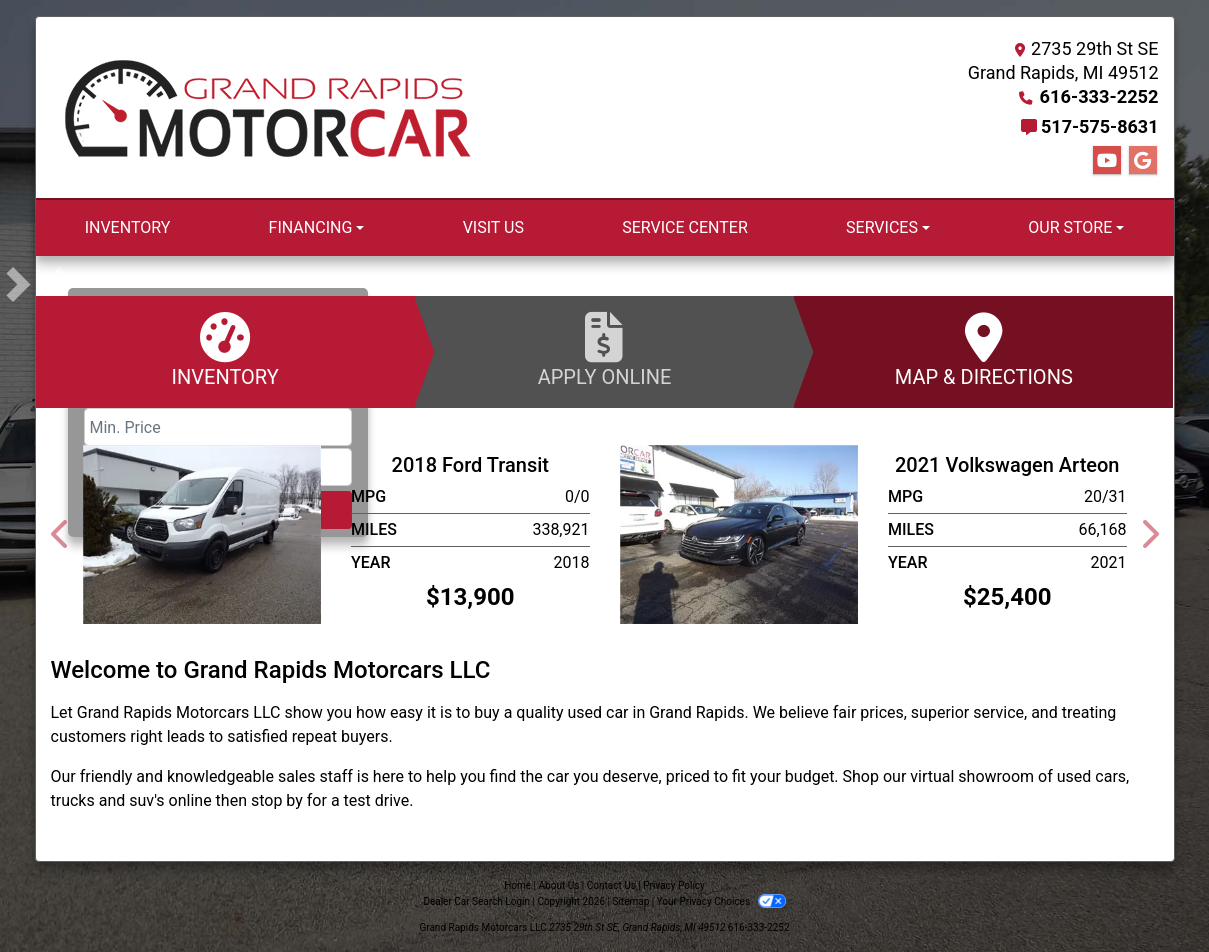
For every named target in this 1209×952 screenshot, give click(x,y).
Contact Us (611, 885)
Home (517, 885)
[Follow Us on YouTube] (1107, 161)
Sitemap (630, 901)
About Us (559, 885)
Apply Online (604, 350)
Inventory (225, 350)
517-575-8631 (1099, 126)
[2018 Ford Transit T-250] (202, 533)
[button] (53, 284)
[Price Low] (218, 427)
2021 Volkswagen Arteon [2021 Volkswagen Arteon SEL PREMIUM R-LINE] (1007, 465)
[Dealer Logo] (268, 108)
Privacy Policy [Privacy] (674, 885)
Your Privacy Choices (721, 901)
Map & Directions (983, 350)
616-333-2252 (1099, 96)
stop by (277, 800)
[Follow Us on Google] (1143, 161)
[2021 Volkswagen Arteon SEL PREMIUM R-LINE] (739, 533)
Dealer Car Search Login (476, 901)
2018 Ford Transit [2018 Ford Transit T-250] (470, 465)
